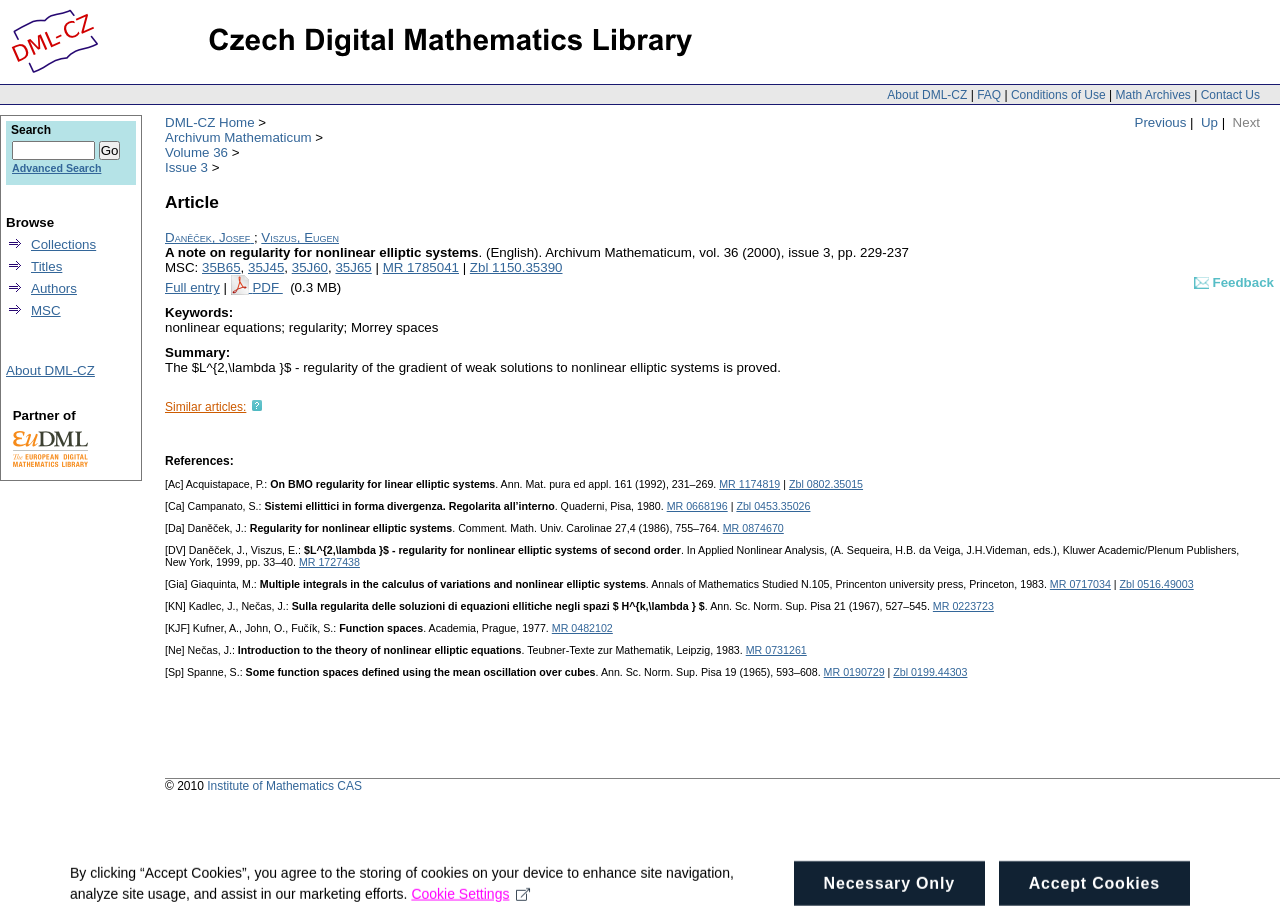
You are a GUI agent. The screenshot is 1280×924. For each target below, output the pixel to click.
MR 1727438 (329, 562)
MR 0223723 (963, 606)
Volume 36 (196, 152)
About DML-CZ (927, 95)
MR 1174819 (749, 484)
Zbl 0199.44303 (930, 672)
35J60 (310, 267)
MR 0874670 (753, 528)
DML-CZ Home (210, 122)
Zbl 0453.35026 (773, 506)
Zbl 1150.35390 (516, 267)
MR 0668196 (697, 506)
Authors (54, 288)
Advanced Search (56, 168)
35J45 (266, 267)
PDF (267, 287)
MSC (46, 310)
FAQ (989, 95)
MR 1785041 (421, 267)
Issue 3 (186, 167)
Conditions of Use (1058, 95)
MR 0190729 (854, 672)
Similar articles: (205, 407)
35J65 (353, 267)
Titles (46, 266)
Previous (1161, 122)
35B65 (221, 267)
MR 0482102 (582, 628)
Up (1209, 122)
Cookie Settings (470, 902)
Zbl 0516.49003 (1157, 584)
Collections (63, 244)
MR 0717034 (1080, 584)
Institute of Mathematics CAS (284, 786)
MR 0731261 (776, 650)
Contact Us (1230, 95)
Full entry (192, 287)
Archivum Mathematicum (238, 137)
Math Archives (1152, 95)
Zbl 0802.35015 (826, 484)
